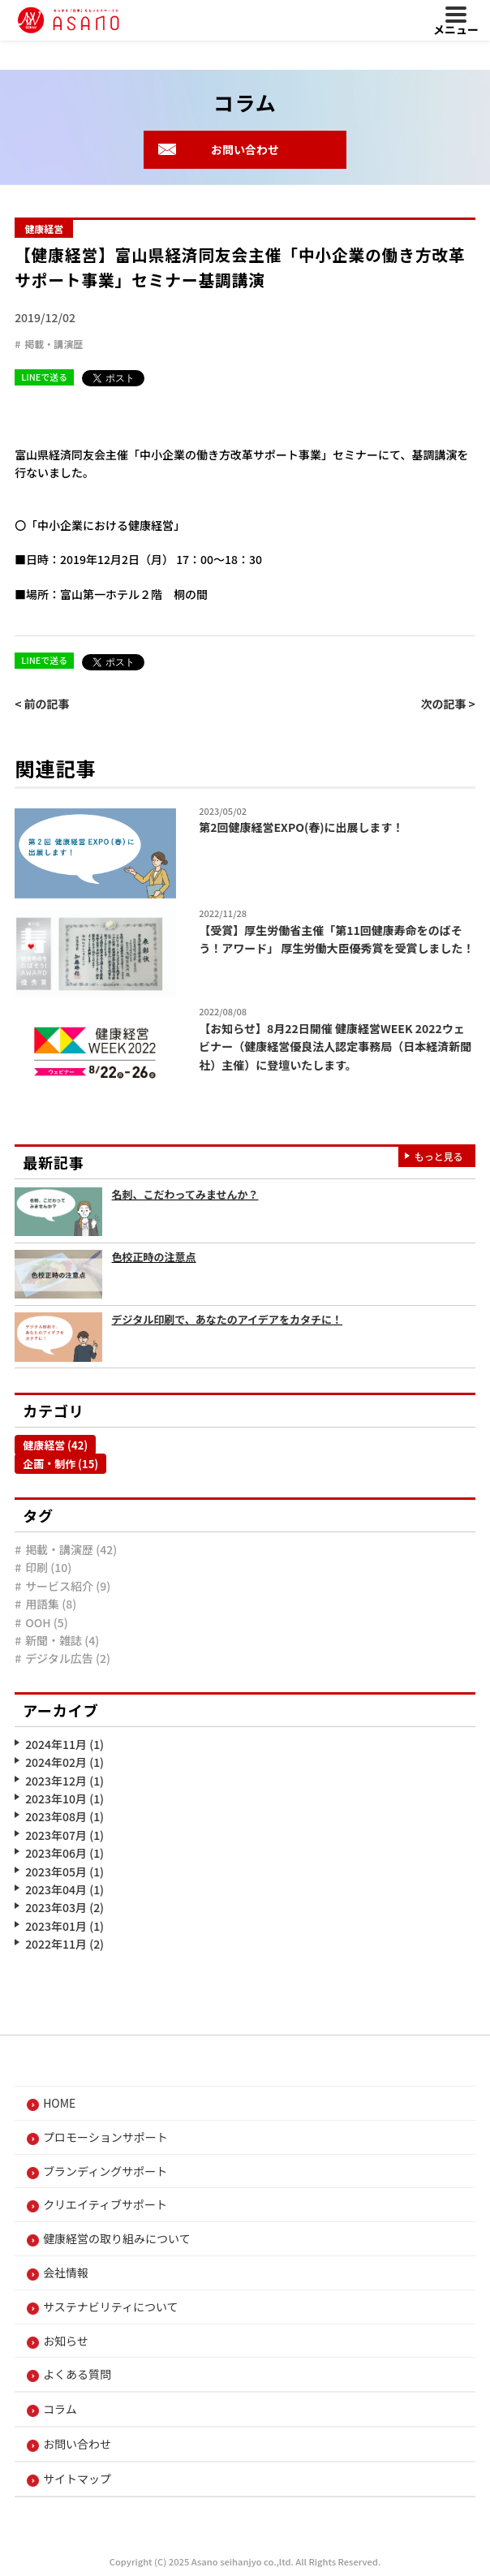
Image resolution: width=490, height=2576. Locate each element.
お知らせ (65, 2341)
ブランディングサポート (105, 2171)
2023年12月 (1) (64, 1781)
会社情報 (65, 2272)
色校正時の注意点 (154, 1256)
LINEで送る (44, 376)
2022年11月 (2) (64, 1944)
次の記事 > (447, 704)
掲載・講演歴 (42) (71, 1549)
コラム (60, 2409)
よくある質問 (77, 2374)
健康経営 (43, 228)
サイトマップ (77, 2478)
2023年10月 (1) (64, 1798)
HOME (59, 2103)
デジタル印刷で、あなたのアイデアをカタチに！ (227, 1319)
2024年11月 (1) (64, 1744)
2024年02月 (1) (64, 1762)
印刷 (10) (48, 1567)
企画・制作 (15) (60, 1463)
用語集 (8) (50, 1604)
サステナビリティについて (110, 2306)
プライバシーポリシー (186, 2523)
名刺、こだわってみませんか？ (185, 1194)
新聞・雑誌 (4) (62, 1640)
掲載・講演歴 (53, 344)
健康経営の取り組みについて (117, 2238)
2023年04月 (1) (64, 1889)
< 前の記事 (42, 704)
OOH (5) (46, 1622)
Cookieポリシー (317, 2523)
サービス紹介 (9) (67, 1586)
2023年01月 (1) (64, 1926)
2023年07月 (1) (64, 1835)
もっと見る (439, 1156)
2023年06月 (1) (64, 1853)
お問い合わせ (245, 149)
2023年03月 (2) (64, 1907)
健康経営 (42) (55, 1445)
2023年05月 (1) (64, 1871)
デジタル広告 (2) (67, 1658)
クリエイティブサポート (105, 2204)
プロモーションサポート (105, 2137)
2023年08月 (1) (64, 1816)
